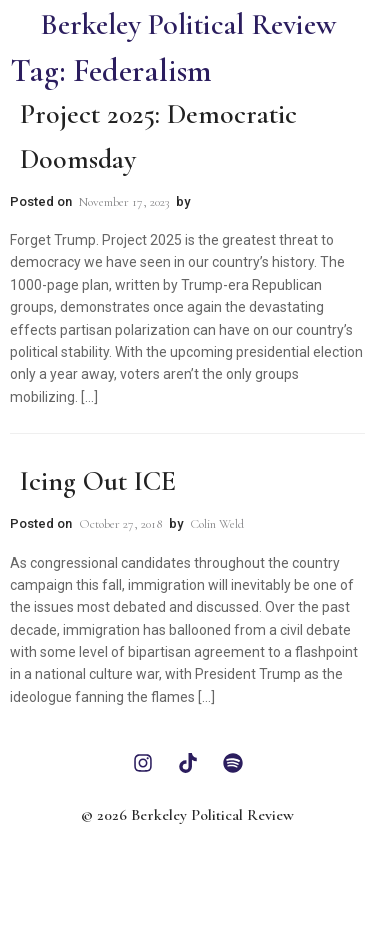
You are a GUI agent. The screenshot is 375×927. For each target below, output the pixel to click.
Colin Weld (217, 524)
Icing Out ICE (98, 481)
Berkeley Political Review (188, 24)
